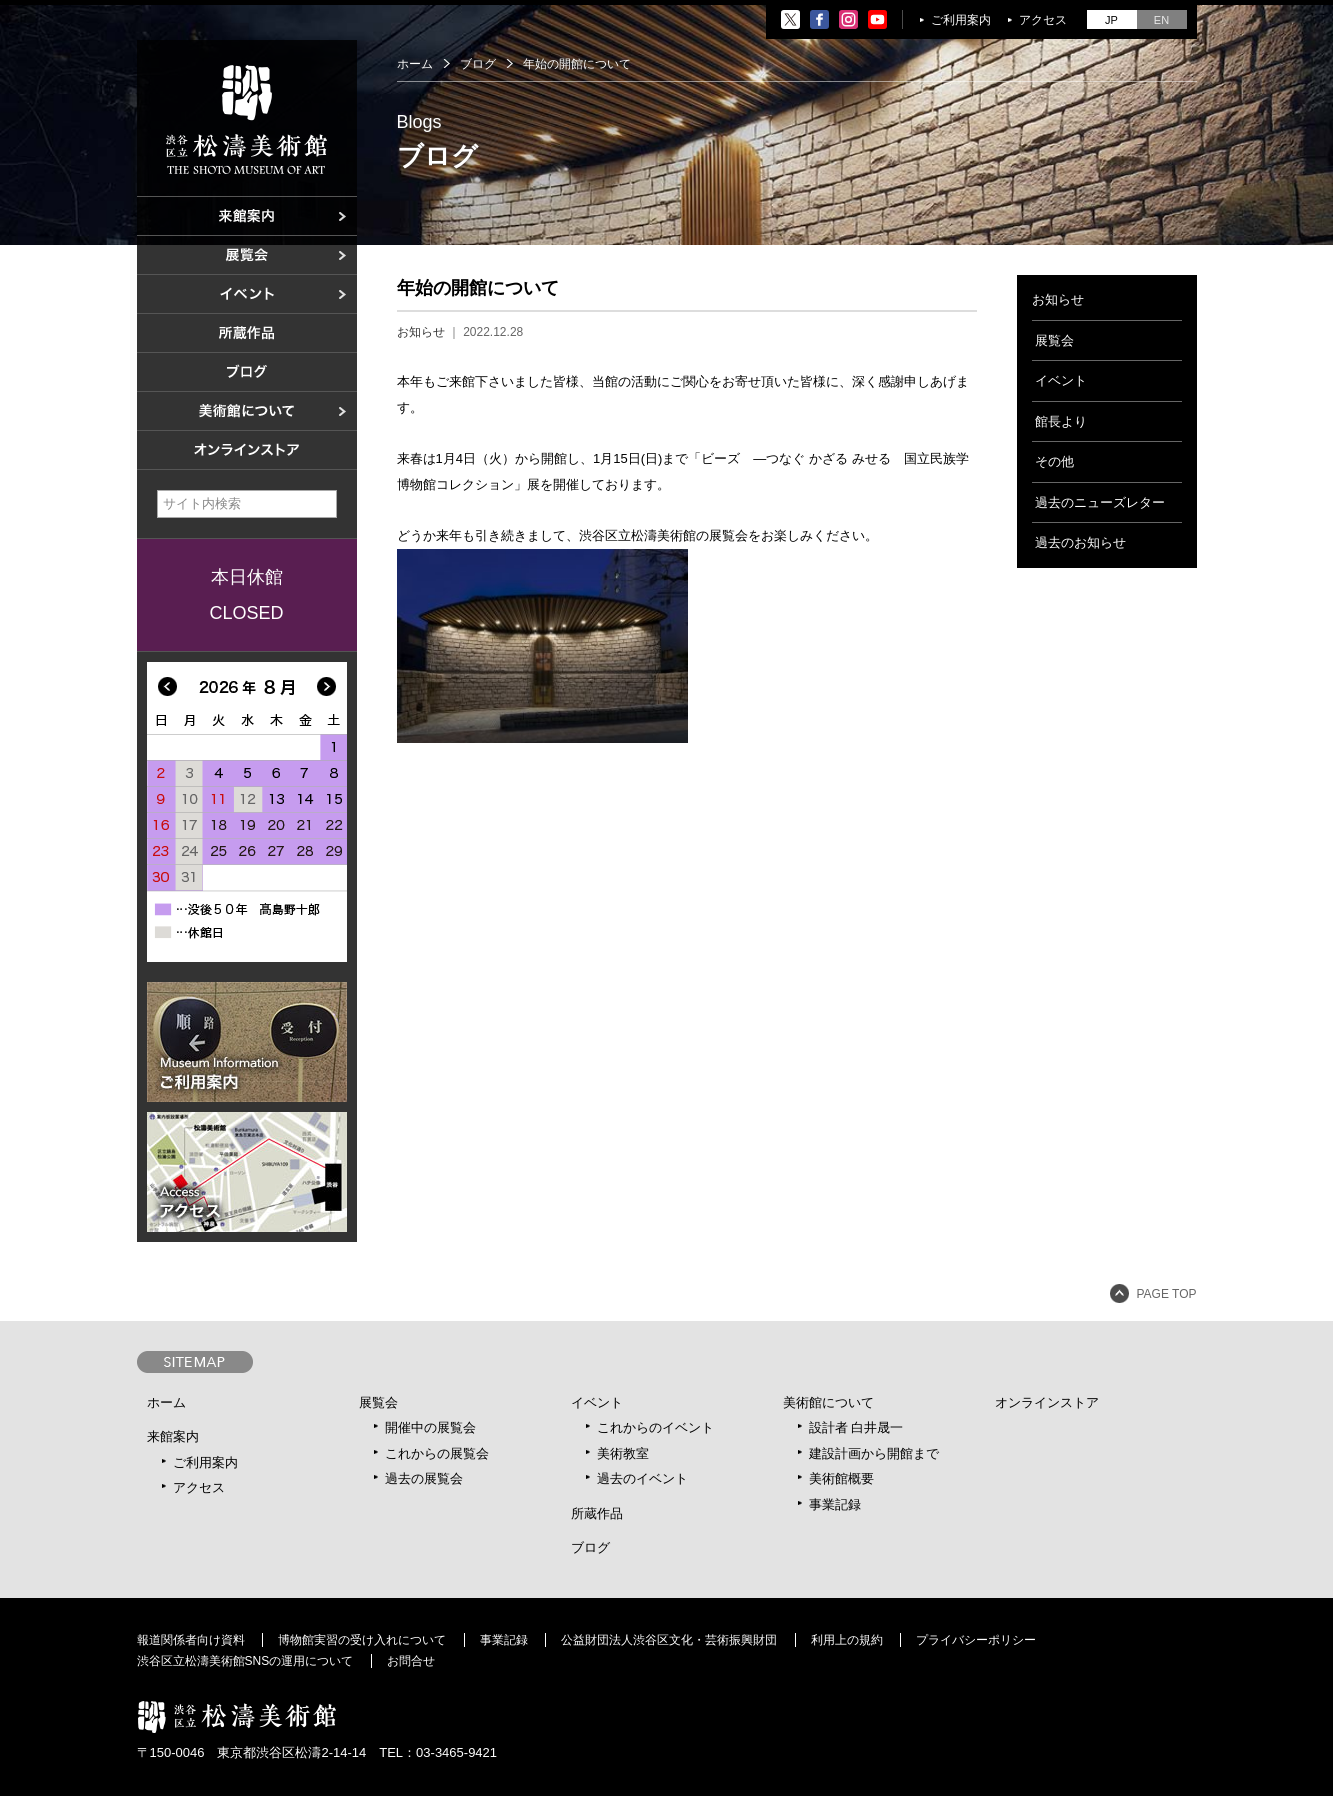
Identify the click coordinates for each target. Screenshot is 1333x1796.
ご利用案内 (961, 20)
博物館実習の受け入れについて (362, 1640)
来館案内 (173, 1436)
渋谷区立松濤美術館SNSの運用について (245, 1661)
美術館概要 (841, 1478)
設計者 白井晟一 (856, 1427)
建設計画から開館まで (874, 1453)
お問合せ (411, 1661)
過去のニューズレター (1100, 502)
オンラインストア (1047, 1402)
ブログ (478, 64)
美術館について (828, 1402)
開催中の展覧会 (430, 1427)
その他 (1054, 461)
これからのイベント (655, 1427)
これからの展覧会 (437, 1453)
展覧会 (1054, 340)
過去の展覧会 (424, 1478)
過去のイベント (642, 1478)
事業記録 (835, 1504)
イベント (1061, 380)
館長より (1061, 421)
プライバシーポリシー (976, 1640)
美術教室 (623, 1453)
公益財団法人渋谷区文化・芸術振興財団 (669, 1640)
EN (1161, 20)
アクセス (1043, 20)
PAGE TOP (1166, 1294)
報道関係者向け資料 (191, 1640)
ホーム (415, 64)
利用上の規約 (847, 1640)
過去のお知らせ (1080, 542)
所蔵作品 (597, 1513)
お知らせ (421, 332)
